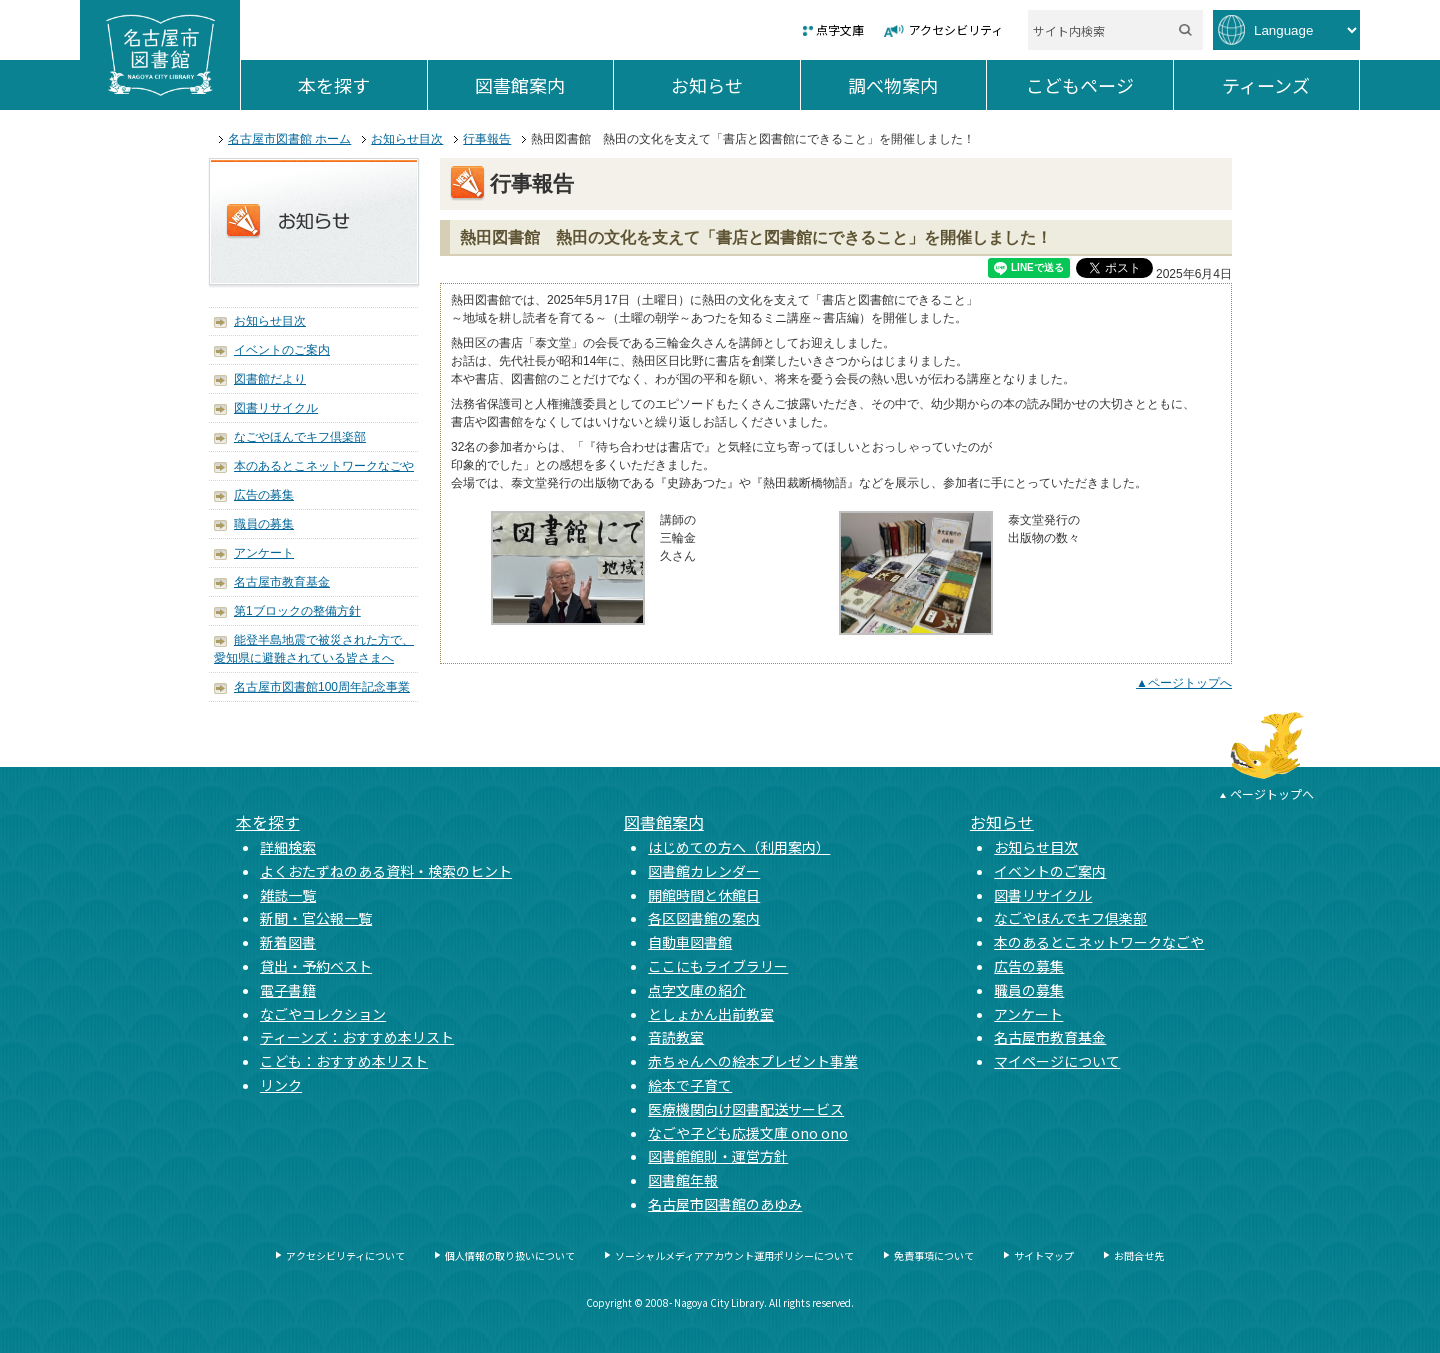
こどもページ (1099, 85)
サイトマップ (1044, 1255)
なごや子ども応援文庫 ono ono (748, 1133)
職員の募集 (264, 524)
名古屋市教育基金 (282, 582)
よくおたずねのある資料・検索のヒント (386, 871)
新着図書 (288, 942)
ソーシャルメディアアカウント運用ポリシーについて (734, 1255)
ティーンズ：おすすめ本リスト (357, 1037)
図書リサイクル (276, 408)
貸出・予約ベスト (316, 966)
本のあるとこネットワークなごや (324, 466)
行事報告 (487, 139)
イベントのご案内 (282, 350)
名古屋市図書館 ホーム (289, 139)
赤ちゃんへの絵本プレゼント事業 (753, 1061)
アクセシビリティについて (345, 1255)
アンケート (264, 553)
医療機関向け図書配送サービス (746, 1109)
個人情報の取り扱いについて (510, 1255)
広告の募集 (264, 495)
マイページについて (1057, 1061)
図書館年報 (683, 1180)
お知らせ (735, 85)
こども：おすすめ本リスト (344, 1061)
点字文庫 (840, 29)
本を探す (362, 85)
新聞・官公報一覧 (316, 918)
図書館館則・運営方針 (718, 1156)
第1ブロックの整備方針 (297, 611)
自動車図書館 (690, 942)
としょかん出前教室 (711, 1014)
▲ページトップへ (1184, 683)
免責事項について (934, 1255)
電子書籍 (288, 990)
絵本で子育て (690, 1085)
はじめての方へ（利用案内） (739, 847)
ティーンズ (1290, 85)
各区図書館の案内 (704, 918)
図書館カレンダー (704, 871)
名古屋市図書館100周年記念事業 (322, 687)
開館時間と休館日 (704, 895)
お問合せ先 (1139, 1255)
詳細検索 (288, 847)
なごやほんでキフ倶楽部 (300, 437)
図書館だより (270, 379)
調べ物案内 (917, 85)
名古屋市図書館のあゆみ (725, 1204)
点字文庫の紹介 (697, 990)
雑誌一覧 (288, 895)
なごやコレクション (323, 1014)
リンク (281, 1085)
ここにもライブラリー (718, 966)
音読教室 (676, 1037)
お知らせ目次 (407, 139)
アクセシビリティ (956, 29)
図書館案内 (544, 85)
